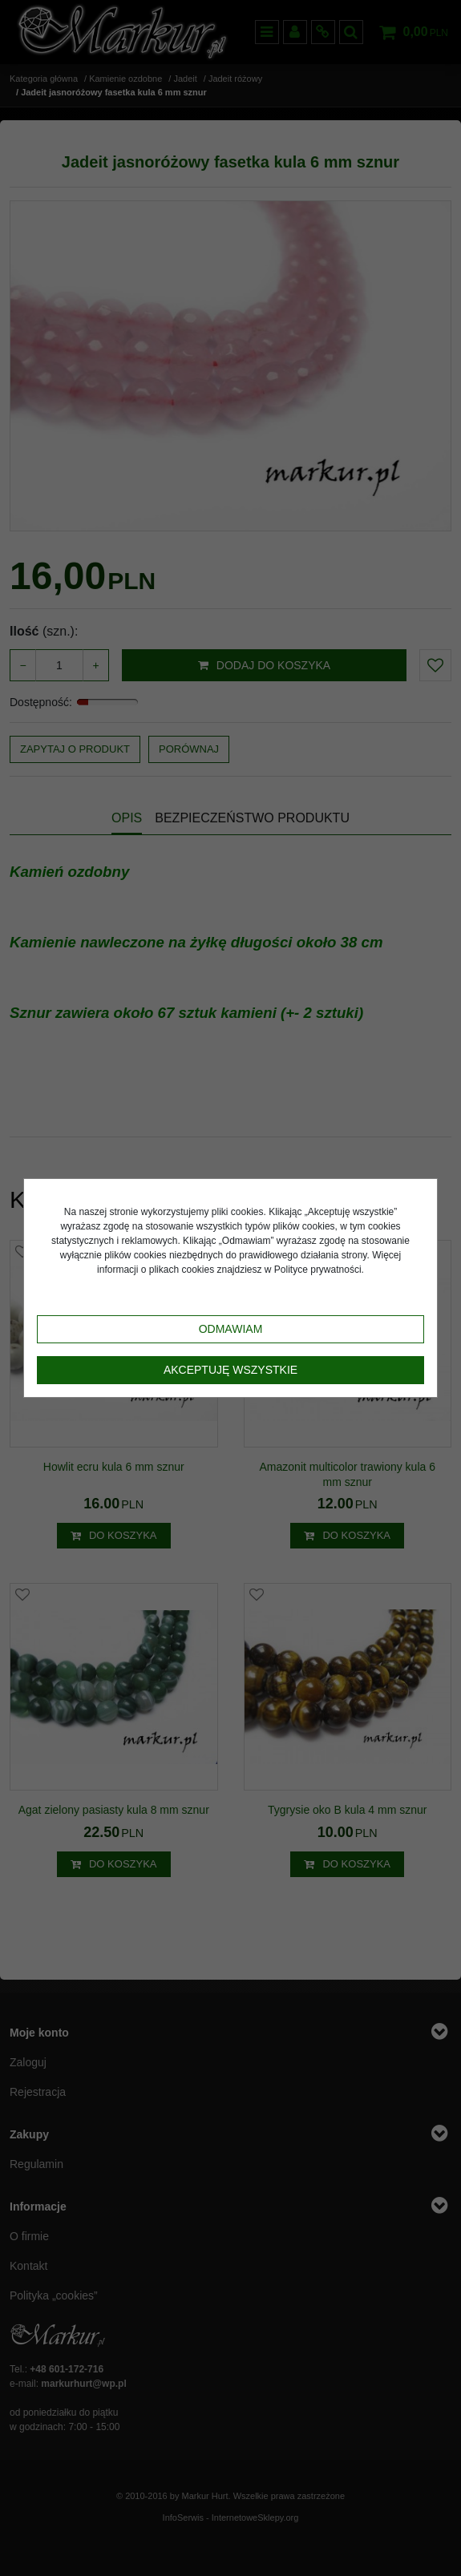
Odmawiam (231, 1328)
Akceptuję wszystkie (230, 1369)
